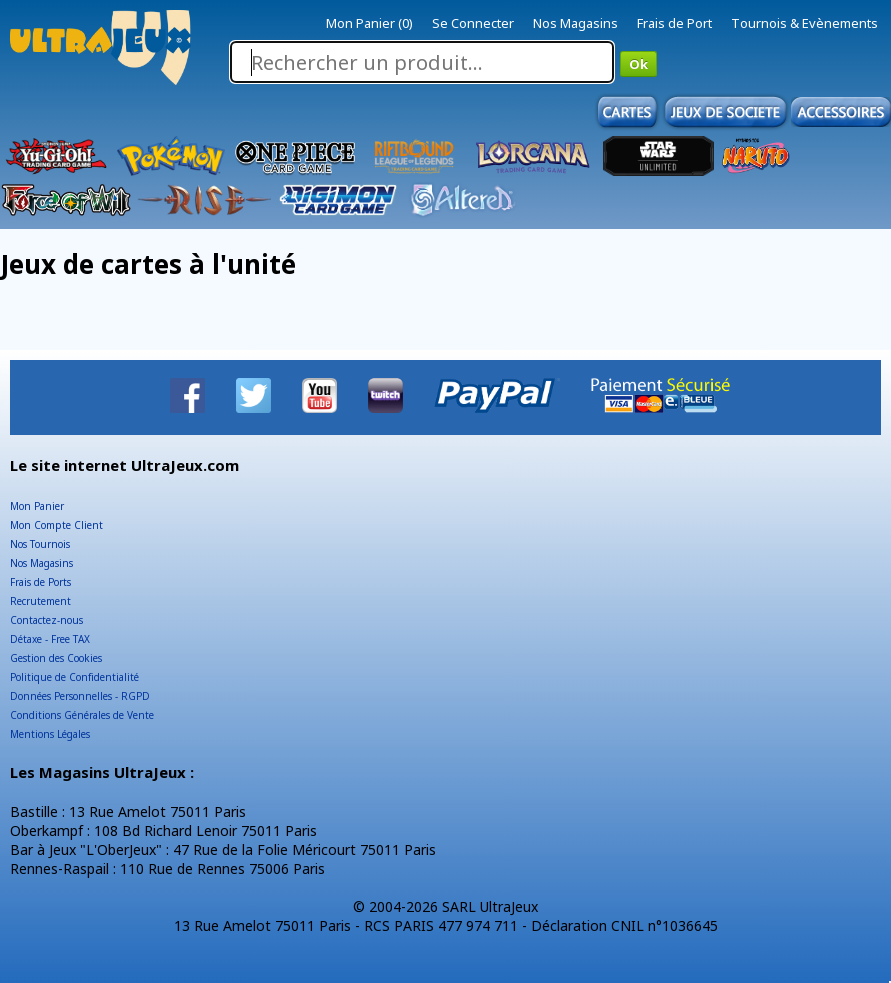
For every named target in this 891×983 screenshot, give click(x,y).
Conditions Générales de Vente (82, 715)
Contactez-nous (46, 620)
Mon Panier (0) (369, 23)
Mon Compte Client (56, 525)
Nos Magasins (575, 23)
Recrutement (40, 601)
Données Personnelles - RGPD (80, 696)
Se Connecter (473, 23)
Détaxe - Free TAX (50, 639)
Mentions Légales (50, 734)
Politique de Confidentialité (74, 677)
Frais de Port (674, 23)
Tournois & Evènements (804, 23)
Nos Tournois (40, 544)
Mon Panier (37, 506)
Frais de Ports (40, 582)
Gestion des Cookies (56, 658)
